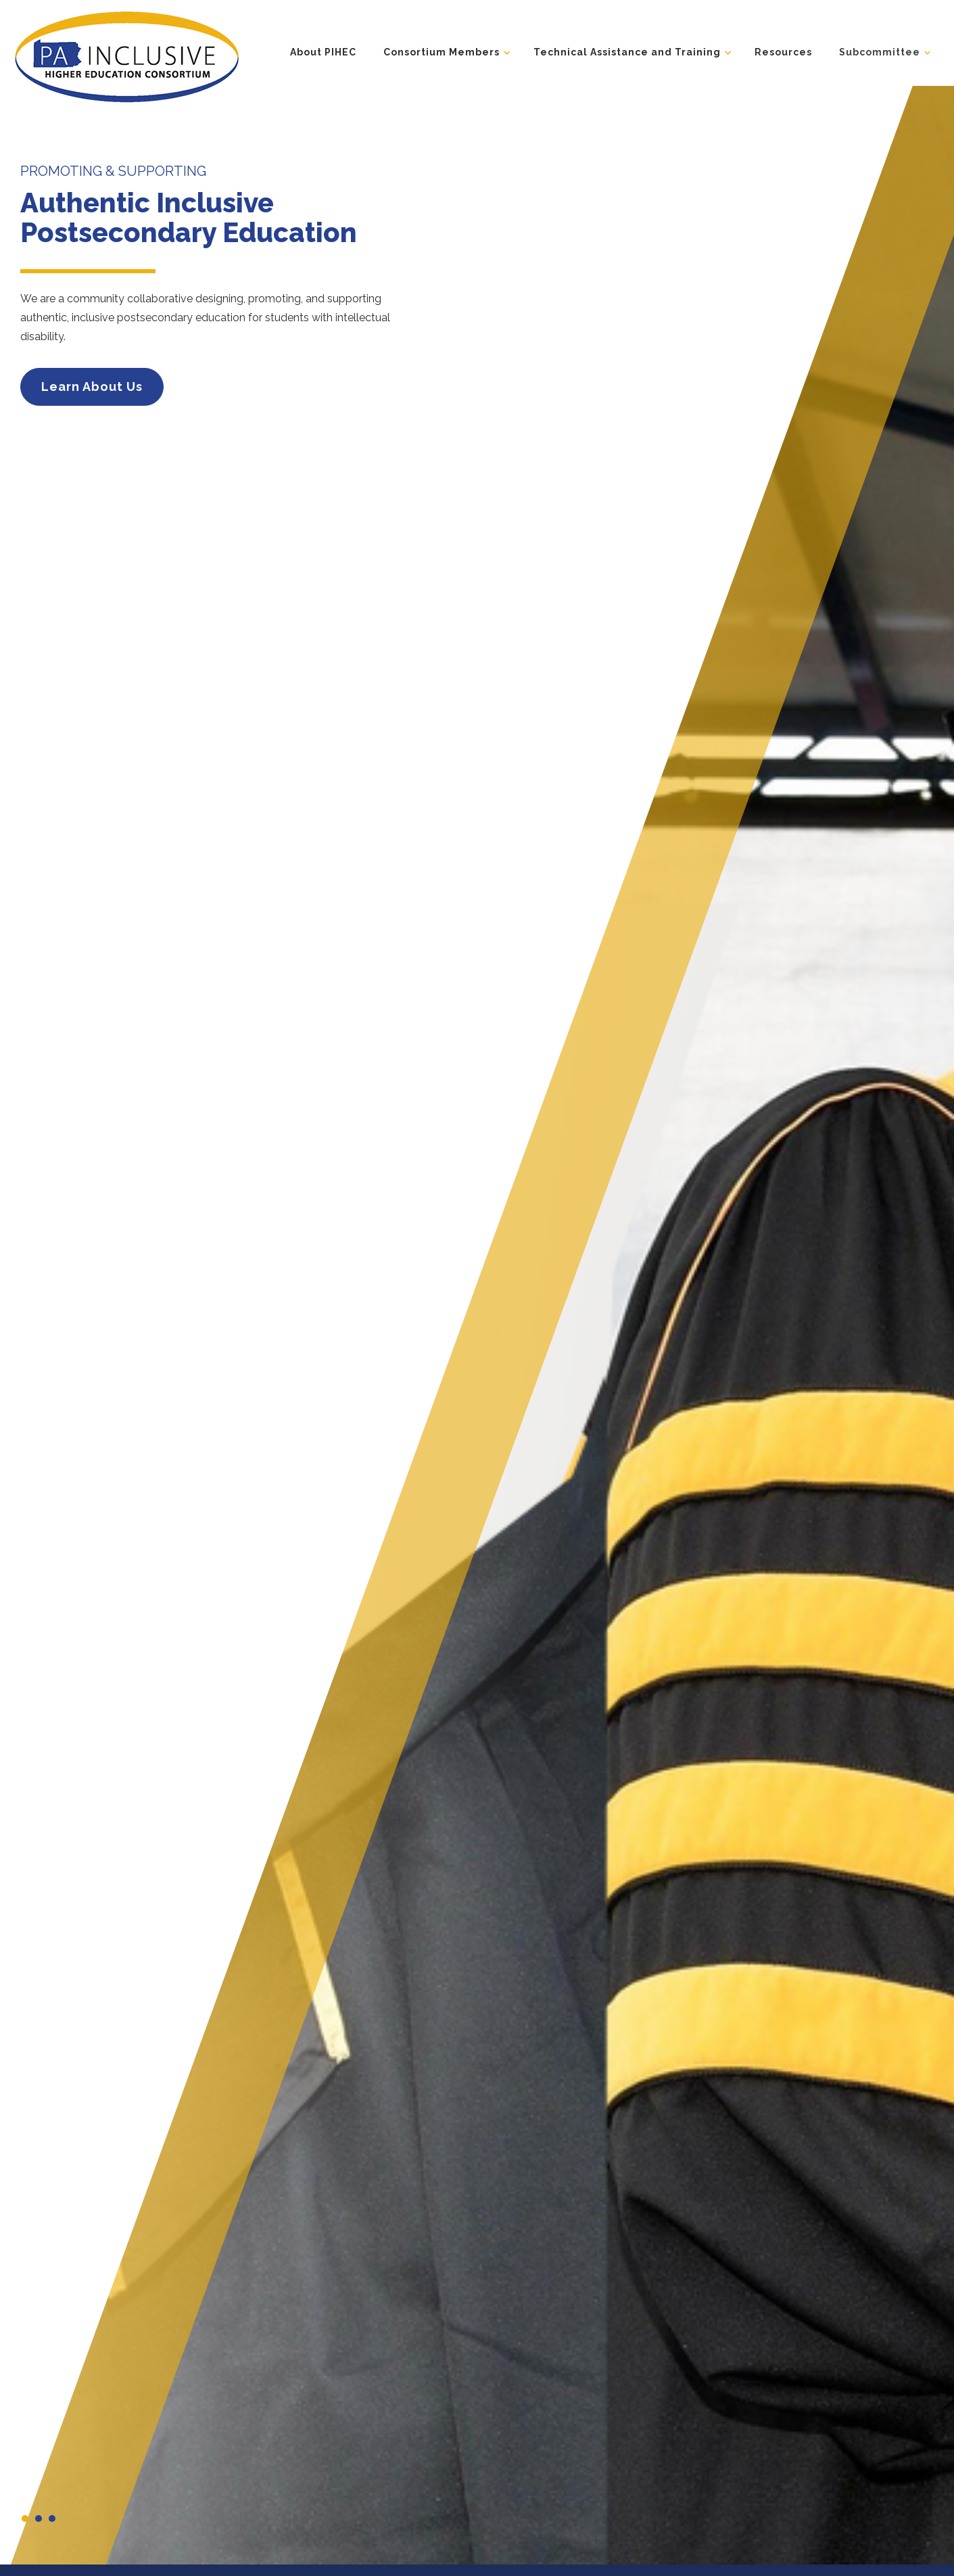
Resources (783, 52)
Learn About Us (92, 386)
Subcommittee (879, 52)
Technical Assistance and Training (627, 52)
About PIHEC (323, 52)
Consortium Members (441, 52)
